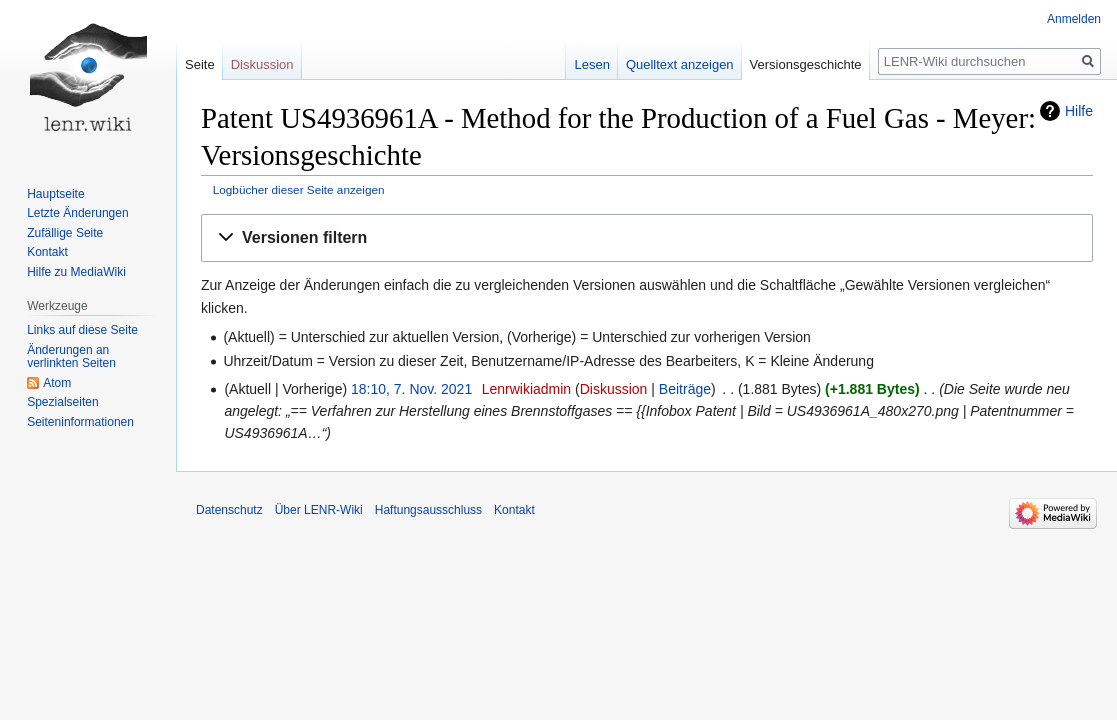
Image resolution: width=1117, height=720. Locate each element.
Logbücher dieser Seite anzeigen (299, 189)
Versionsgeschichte (806, 64)
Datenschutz (229, 510)
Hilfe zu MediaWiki (76, 272)
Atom (57, 383)
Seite (200, 64)
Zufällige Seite (65, 233)
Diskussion (614, 389)
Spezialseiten (62, 402)
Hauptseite (55, 194)
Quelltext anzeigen (680, 64)
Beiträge (685, 389)
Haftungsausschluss (428, 510)
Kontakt (47, 252)
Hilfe (1079, 111)
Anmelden (1074, 19)
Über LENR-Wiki (319, 510)
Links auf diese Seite (82, 330)
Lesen (591, 64)
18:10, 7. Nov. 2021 (411, 389)
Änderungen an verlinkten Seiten (71, 357)
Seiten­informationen (80, 422)
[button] (647, 238)
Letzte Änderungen (77, 213)
